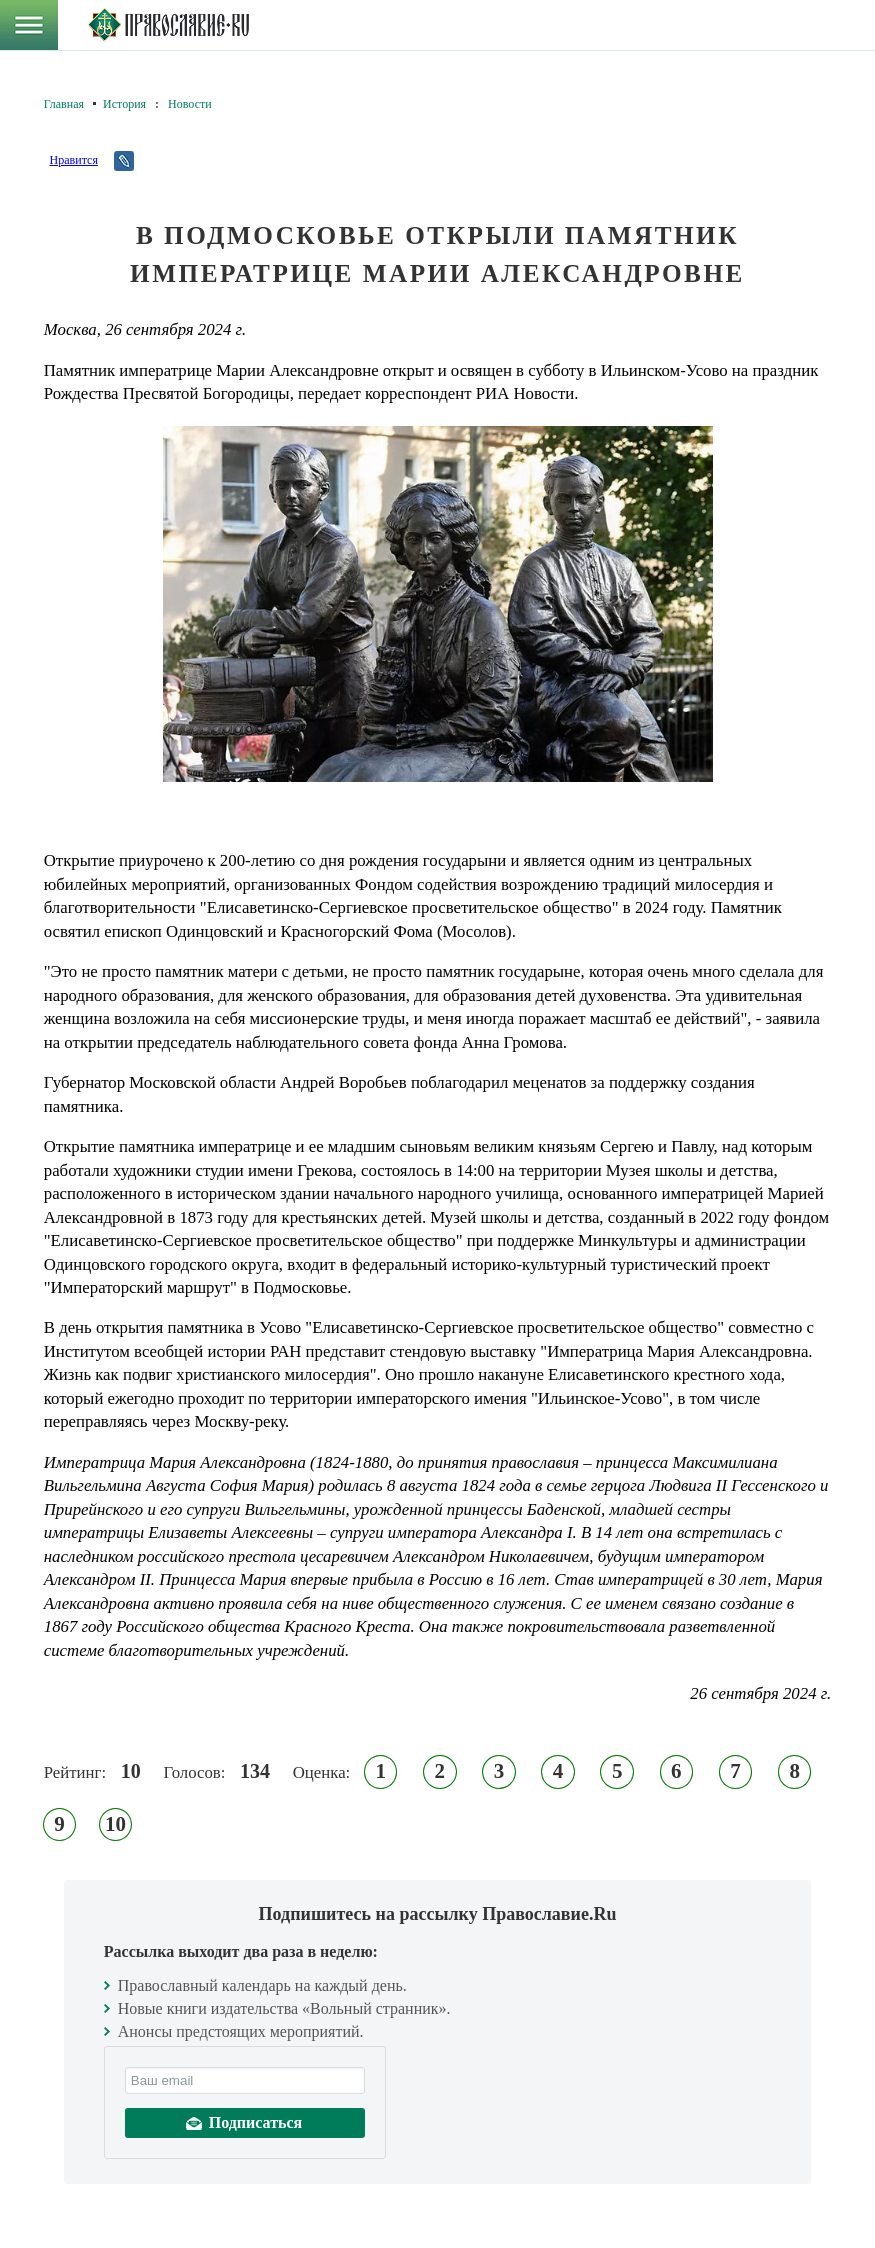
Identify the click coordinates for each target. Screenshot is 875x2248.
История (124, 104)
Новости (190, 104)
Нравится (74, 160)
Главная (64, 104)
